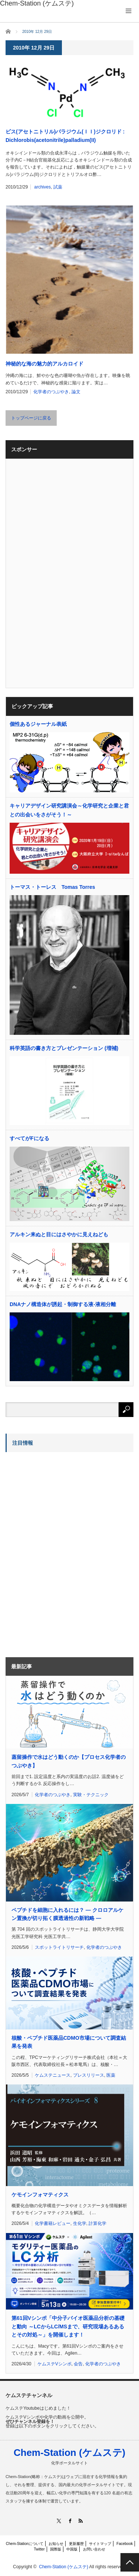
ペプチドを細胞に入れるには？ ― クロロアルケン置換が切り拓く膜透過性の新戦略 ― (67, 1914)
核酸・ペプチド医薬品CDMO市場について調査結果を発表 (68, 2042)
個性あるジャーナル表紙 (38, 724)
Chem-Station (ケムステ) (70, 2452)
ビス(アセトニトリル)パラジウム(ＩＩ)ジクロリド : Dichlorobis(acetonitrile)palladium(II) (65, 136)
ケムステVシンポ (54, 2363)
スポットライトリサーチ (59, 1947)
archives (42, 187)
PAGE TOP (129, 2562)
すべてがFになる (29, 1138)
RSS (80, 2520)
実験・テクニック (91, 1794)
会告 (78, 2363)
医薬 (110, 2075)
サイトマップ (100, 2544)
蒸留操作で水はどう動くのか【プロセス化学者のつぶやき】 (68, 1761)
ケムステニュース (52, 2075)
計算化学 (97, 2223)
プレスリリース (88, 2075)
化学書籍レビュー (52, 2223)
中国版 (71, 2549)
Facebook (124, 2544)
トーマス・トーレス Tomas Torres (52, 887)
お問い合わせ (94, 2549)
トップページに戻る (31, 418)
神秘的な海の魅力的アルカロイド (44, 364)
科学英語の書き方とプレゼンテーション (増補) (64, 1048)
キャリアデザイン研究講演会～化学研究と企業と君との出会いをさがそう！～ (69, 810)
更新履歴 (76, 2544)
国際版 (55, 2549)
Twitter (39, 2549)
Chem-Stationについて (24, 2544)
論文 (76, 391)
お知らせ (56, 2544)
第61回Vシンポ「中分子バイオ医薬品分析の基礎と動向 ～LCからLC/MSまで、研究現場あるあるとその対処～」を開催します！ (68, 2326)
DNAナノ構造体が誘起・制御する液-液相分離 (63, 1304)
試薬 (57, 187)
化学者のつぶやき (51, 391)
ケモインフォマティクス (40, 2195)
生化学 (79, 2223)
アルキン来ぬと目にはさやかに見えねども (59, 1234)
